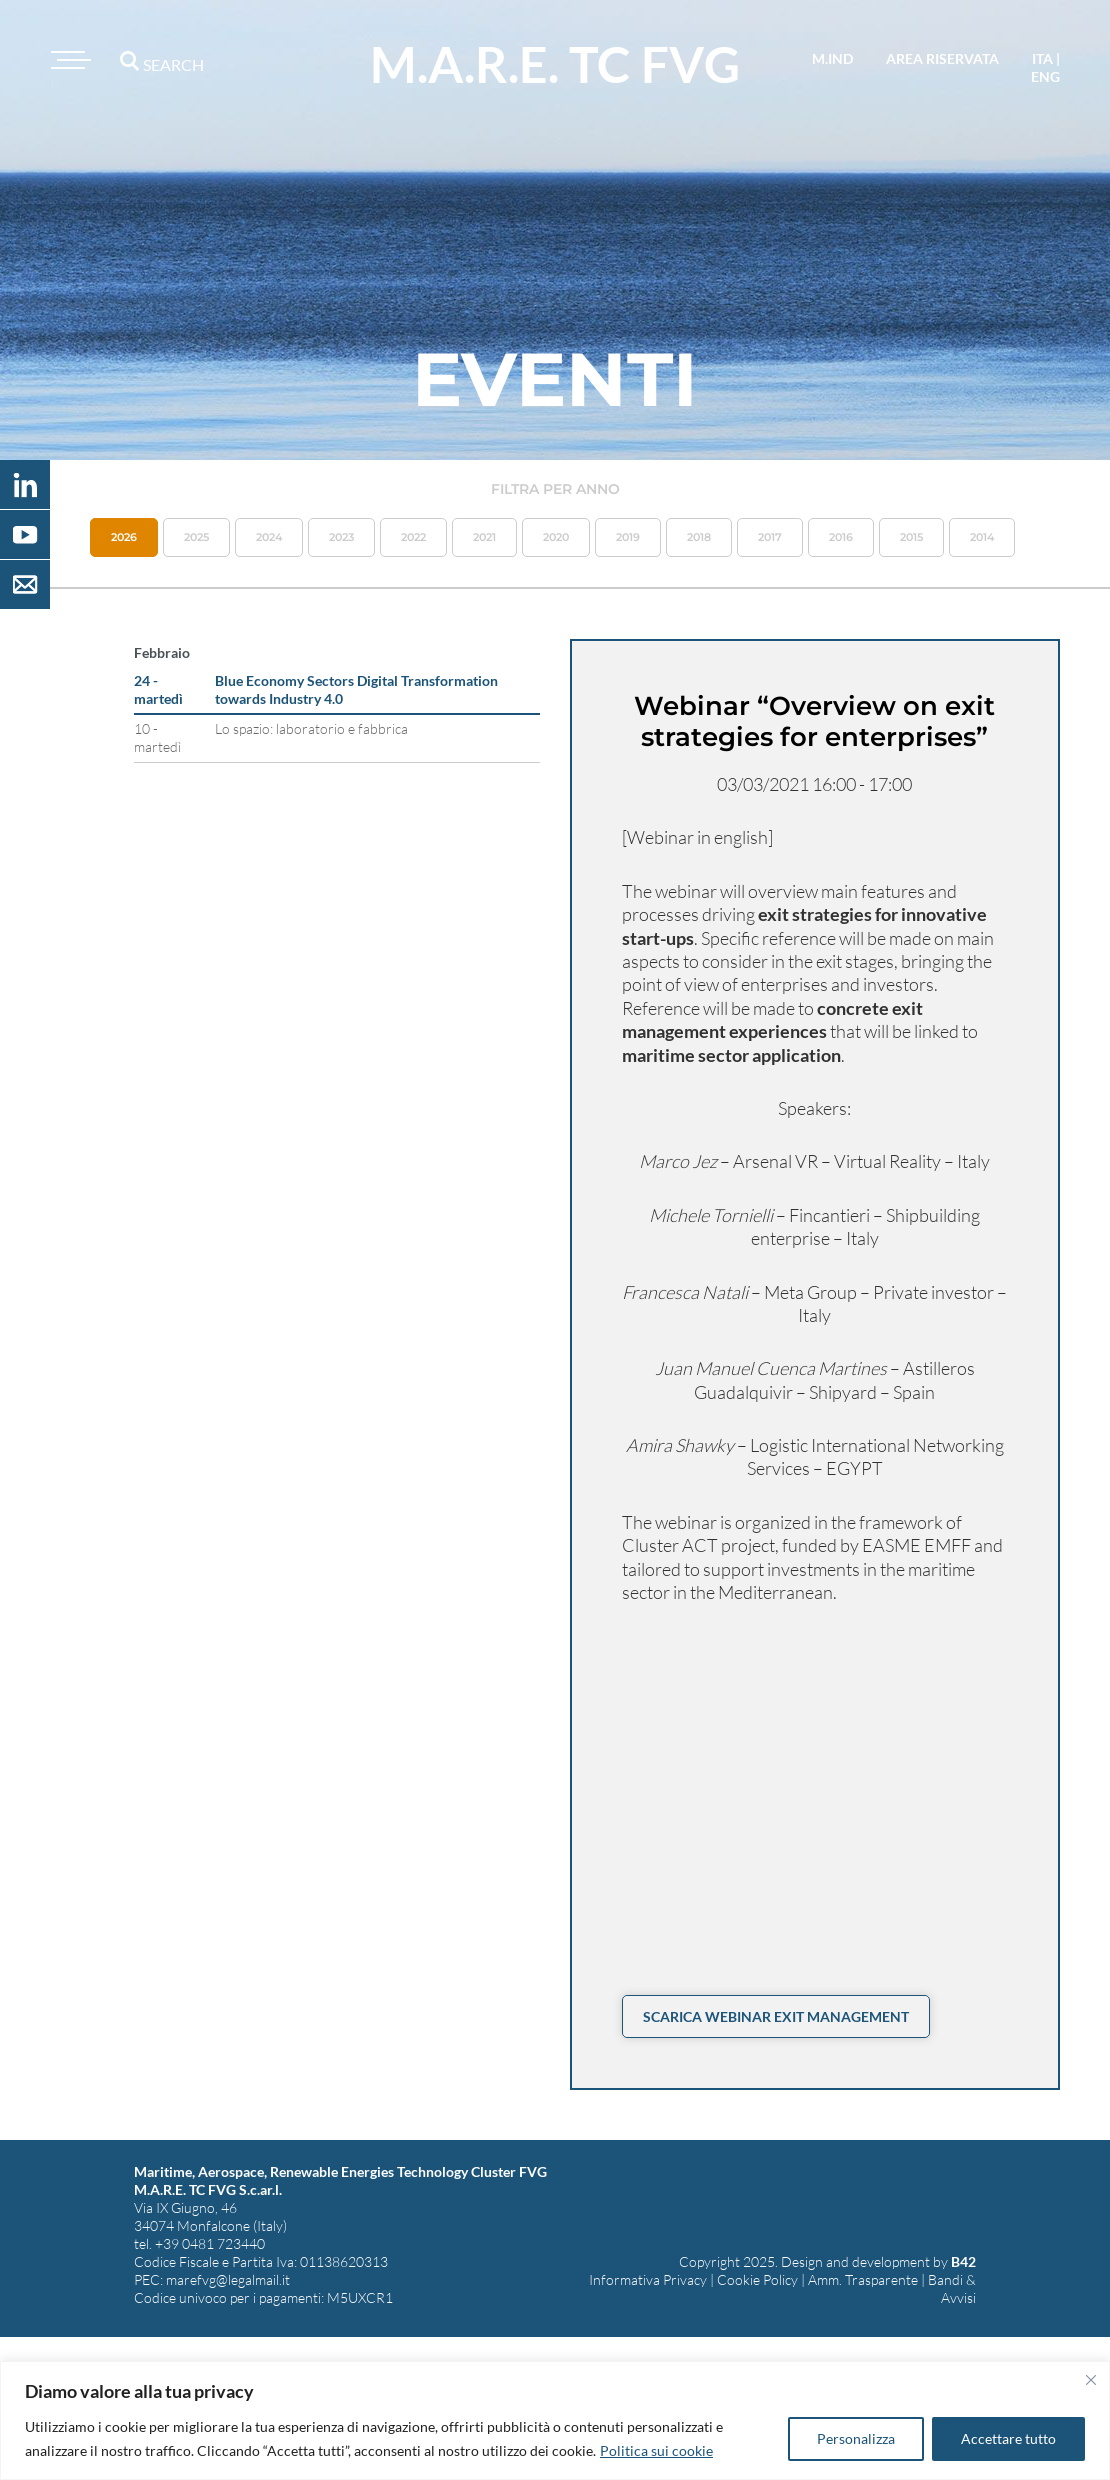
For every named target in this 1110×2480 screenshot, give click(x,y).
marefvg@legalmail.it (228, 2279)
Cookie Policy (757, 2279)
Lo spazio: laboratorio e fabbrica (311, 728)
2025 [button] (196, 537)
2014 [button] (982, 537)
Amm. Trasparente (863, 2279)
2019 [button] (628, 537)
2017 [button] (770, 537)
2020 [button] (556, 537)
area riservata (942, 58)
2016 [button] (841, 537)
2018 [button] (699, 537)
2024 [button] (269, 537)
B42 (963, 2261)
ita (1042, 58)
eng (1045, 76)
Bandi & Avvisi (952, 2288)
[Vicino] (1091, 2380)
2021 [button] (484, 537)
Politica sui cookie (656, 2450)
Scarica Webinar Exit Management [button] (776, 2016)
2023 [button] (341, 537)
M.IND (832, 58)
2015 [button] (911, 537)
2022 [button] (413, 537)
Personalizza (856, 2438)
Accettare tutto (1008, 2438)
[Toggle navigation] (68, 60)
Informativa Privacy (648, 2279)
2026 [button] (124, 537)
